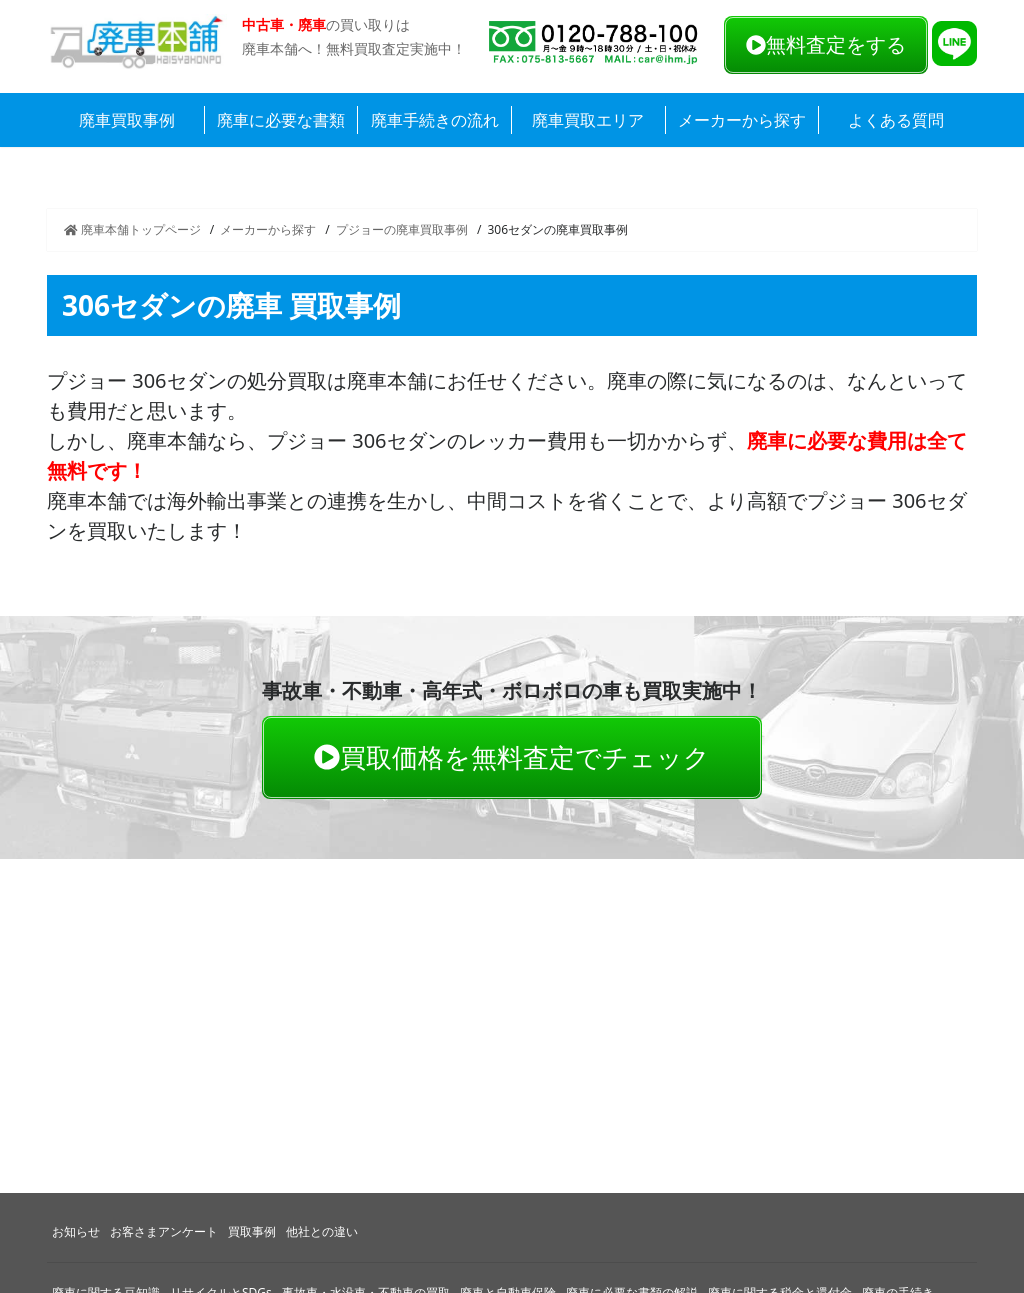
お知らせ (76, 1231)
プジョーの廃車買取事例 (402, 229)
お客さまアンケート (164, 1231)
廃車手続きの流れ (435, 120)
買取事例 (252, 1231)
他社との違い (322, 1231)
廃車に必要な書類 (281, 120)
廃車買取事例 (127, 120)
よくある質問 (896, 120)
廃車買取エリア (588, 120)
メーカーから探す (742, 120)
